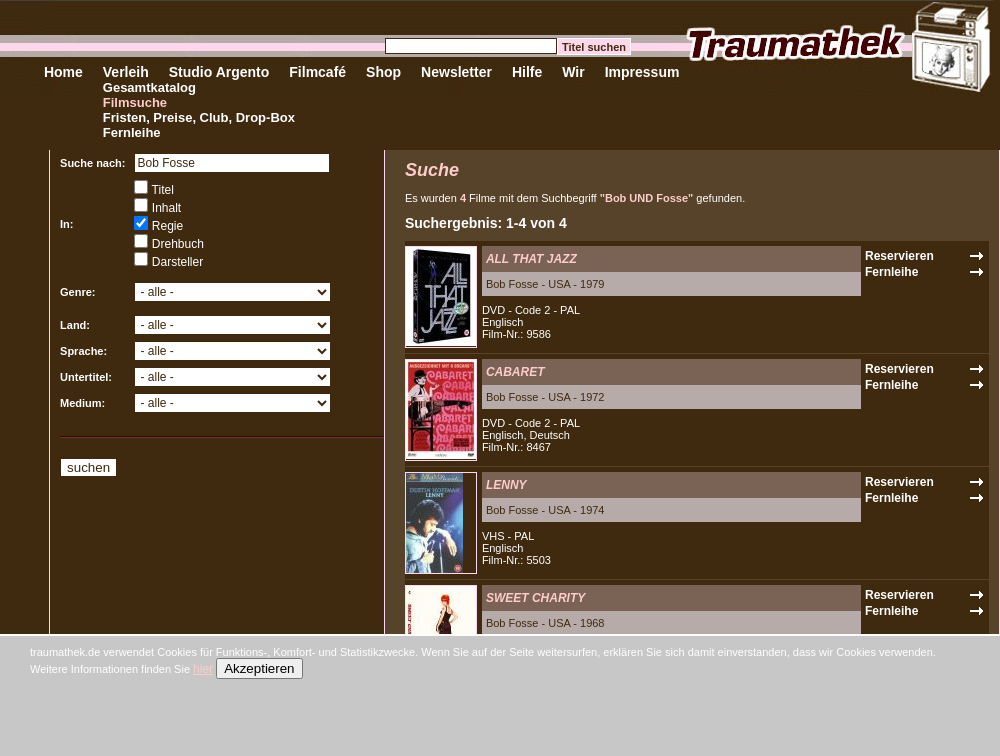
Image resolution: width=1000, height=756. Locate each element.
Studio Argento (219, 72)
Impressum (642, 72)
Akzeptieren (259, 668)
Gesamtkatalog (149, 87)
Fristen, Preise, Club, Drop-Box (199, 117)
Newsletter (456, 72)
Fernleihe (132, 132)
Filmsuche (135, 102)
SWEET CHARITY (535, 598)
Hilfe (527, 72)
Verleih (126, 72)
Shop (383, 72)
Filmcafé (317, 72)
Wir (573, 72)
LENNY (506, 485)
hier (203, 669)
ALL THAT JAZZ (531, 259)
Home (63, 72)
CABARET (515, 372)
